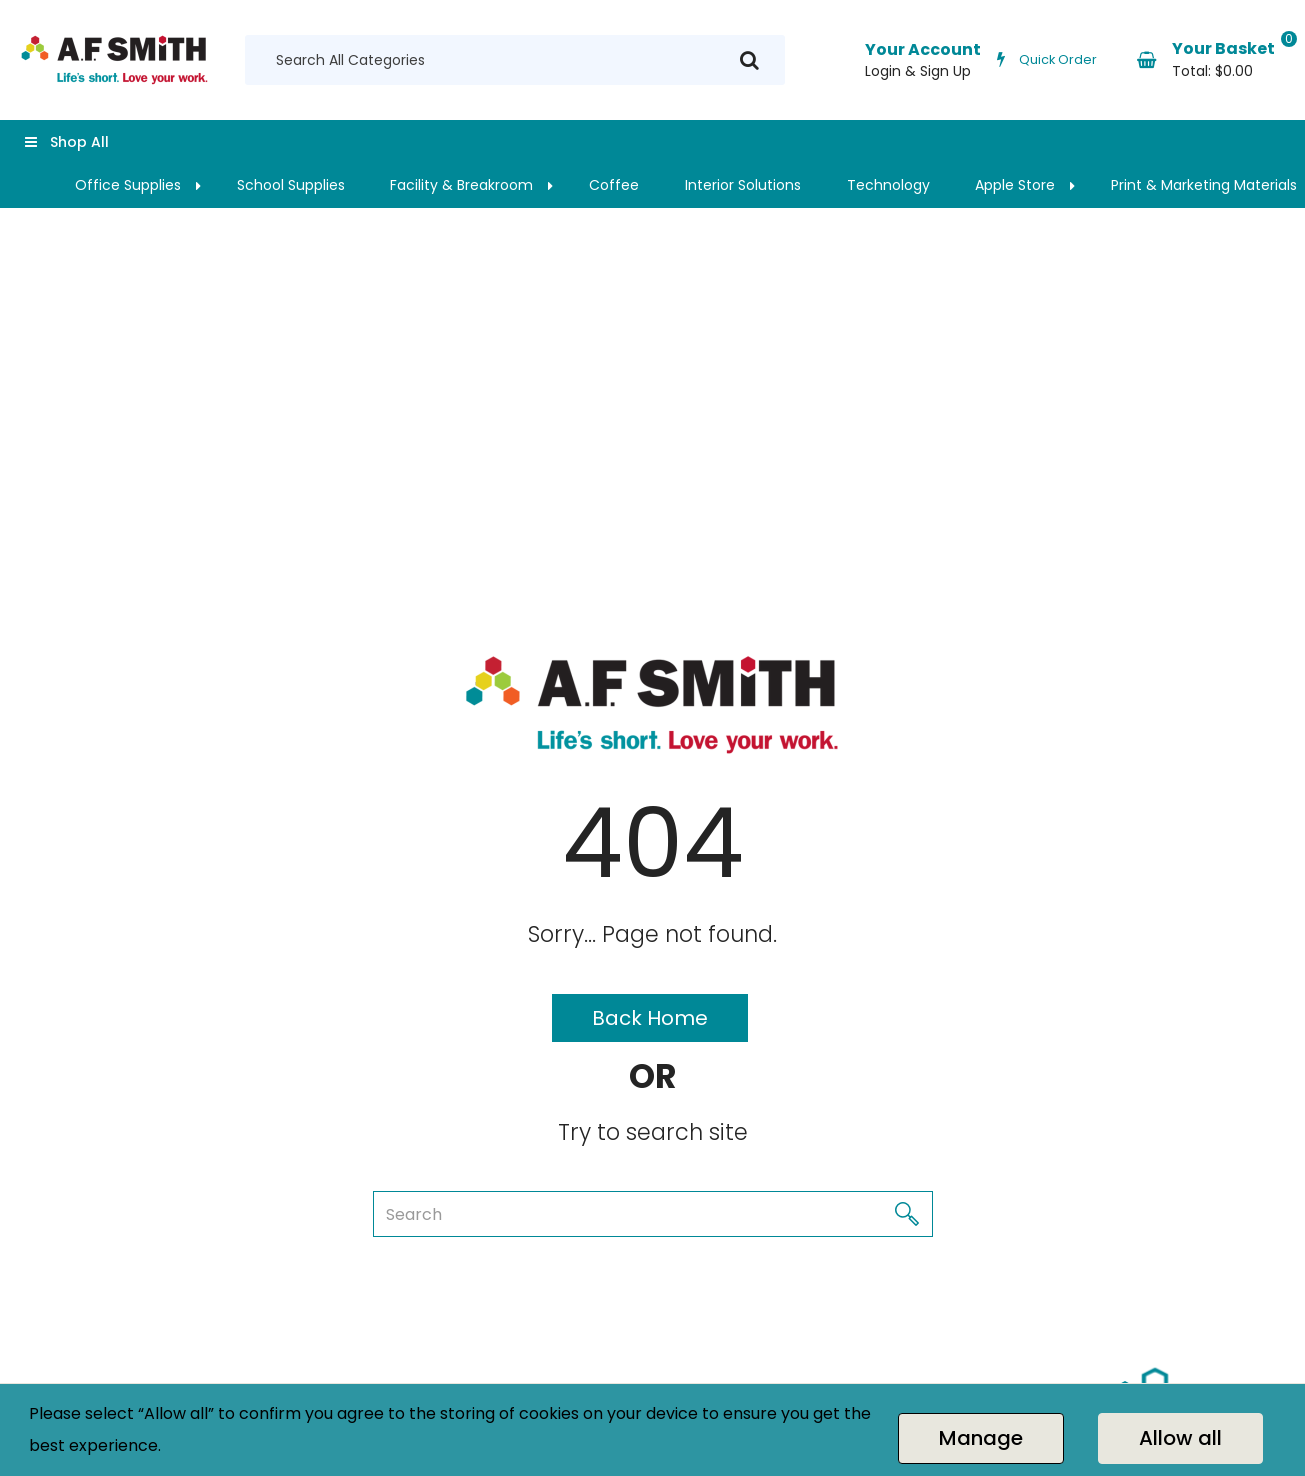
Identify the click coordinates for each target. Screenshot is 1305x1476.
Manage (981, 1438)
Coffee (614, 185)
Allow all (1180, 1438)
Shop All (79, 142)
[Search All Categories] (515, 60)
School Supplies (291, 185)
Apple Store (1015, 185)
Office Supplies (128, 185)
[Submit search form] (749, 60)
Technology (888, 185)
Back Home (650, 1018)
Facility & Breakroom (461, 185)
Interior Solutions (743, 185)
